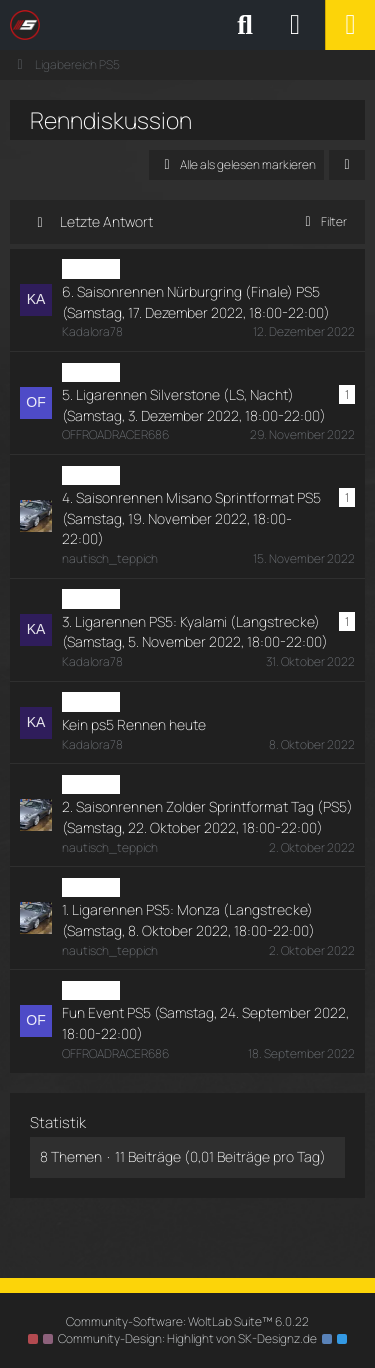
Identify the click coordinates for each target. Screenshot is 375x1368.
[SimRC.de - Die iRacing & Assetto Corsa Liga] (185, 25)
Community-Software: (187, 1321)
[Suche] (245, 25)
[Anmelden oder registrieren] (295, 25)
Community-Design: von (187, 1338)
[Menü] (350, 25)
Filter (322, 221)
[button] (347, 165)
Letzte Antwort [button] (106, 221)
